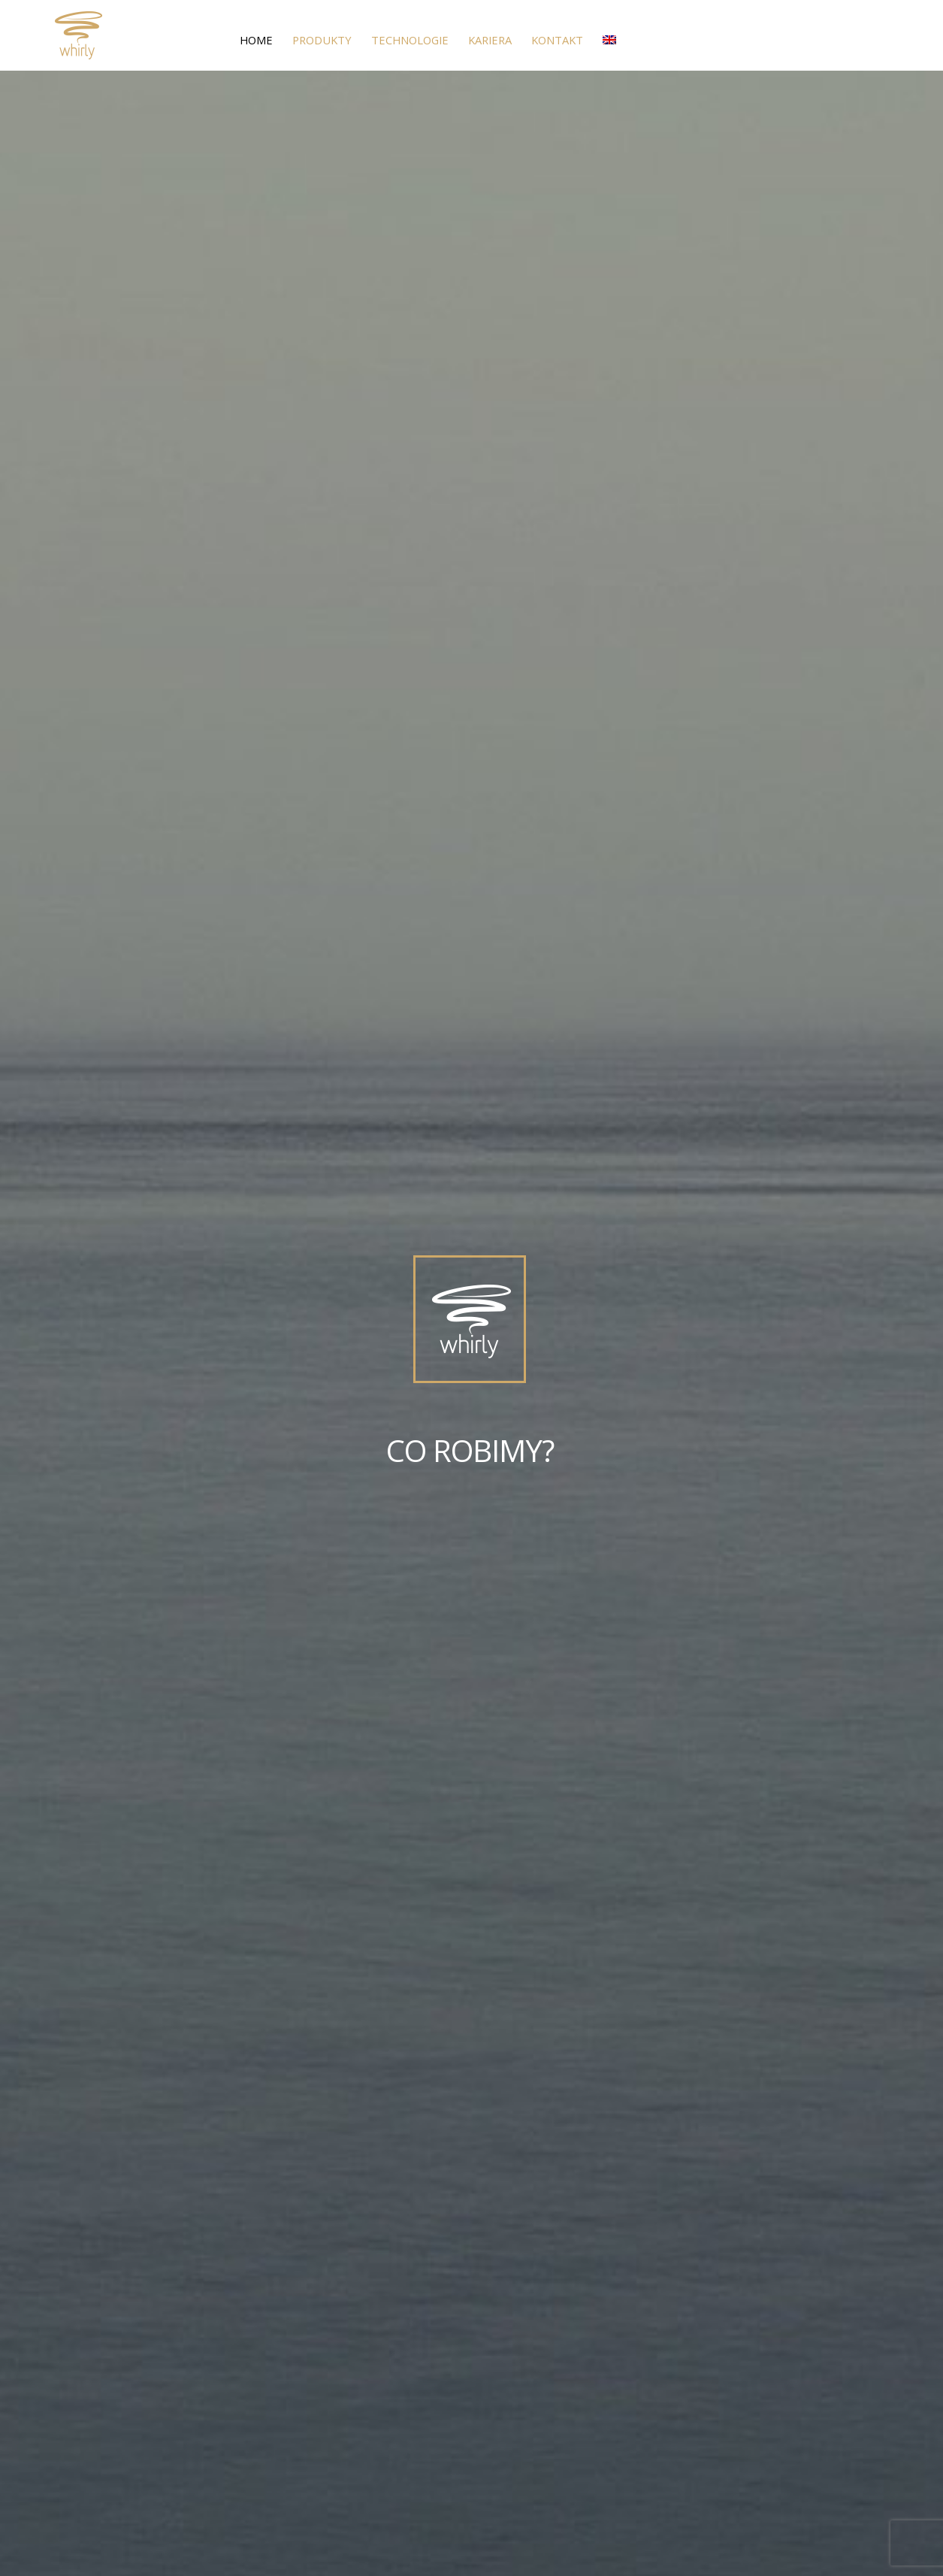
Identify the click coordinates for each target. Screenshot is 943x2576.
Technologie (410, 39)
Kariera (490, 39)
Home (256, 39)
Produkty (322, 39)
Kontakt (557, 39)
